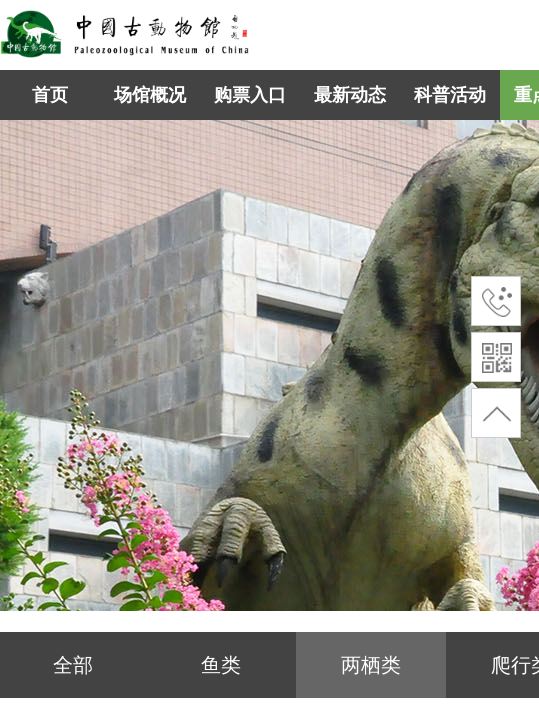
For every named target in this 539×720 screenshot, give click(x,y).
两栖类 (371, 665)
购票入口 (250, 95)
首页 (50, 95)
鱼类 (221, 665)
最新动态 (350, 95)
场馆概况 (150, 95)
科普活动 (450, 95)
